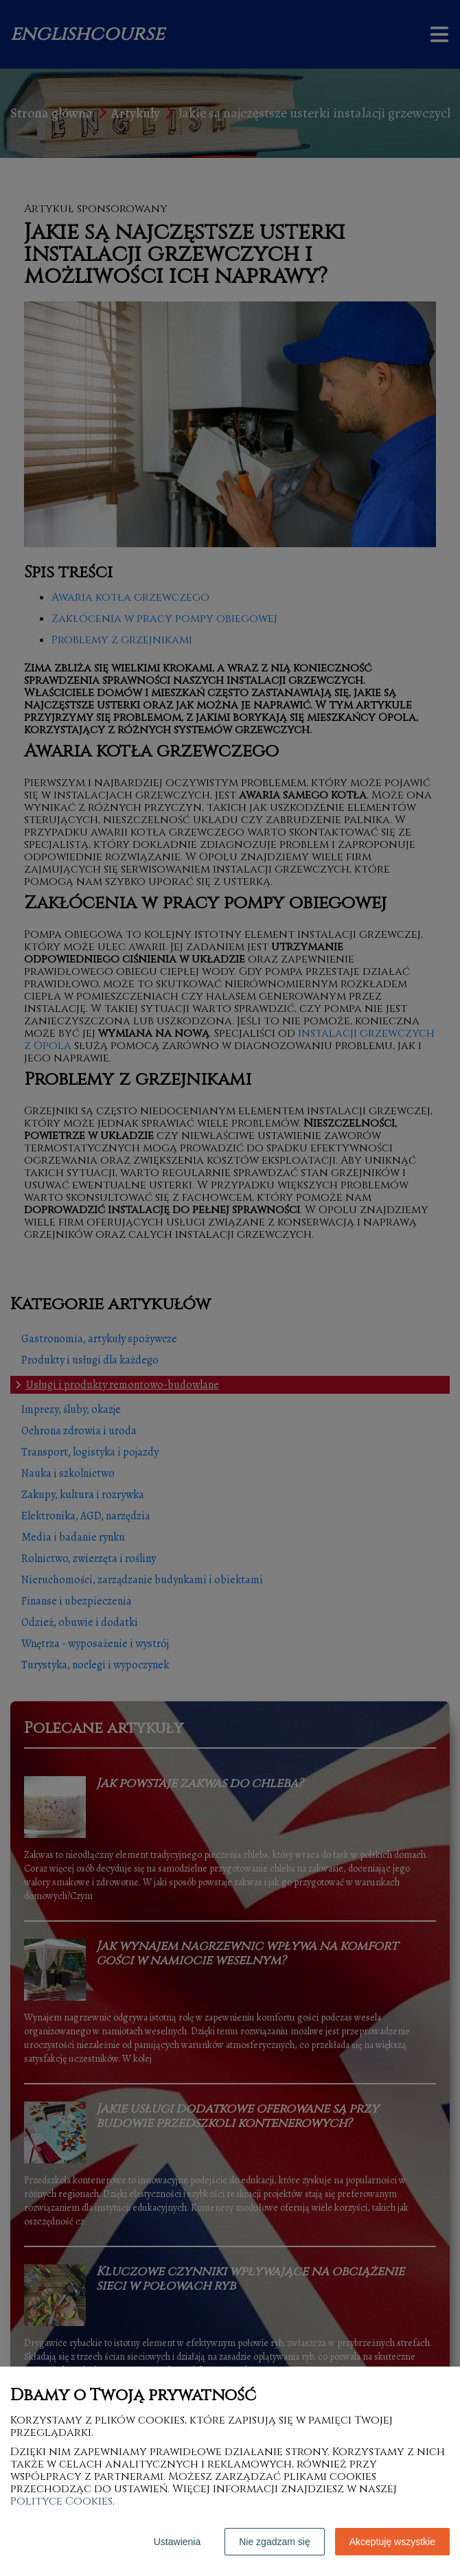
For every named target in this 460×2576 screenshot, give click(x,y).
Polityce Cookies (61, 2501)
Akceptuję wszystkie (392, 2541)
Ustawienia (177, 2541)
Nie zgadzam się (274, 2541)
